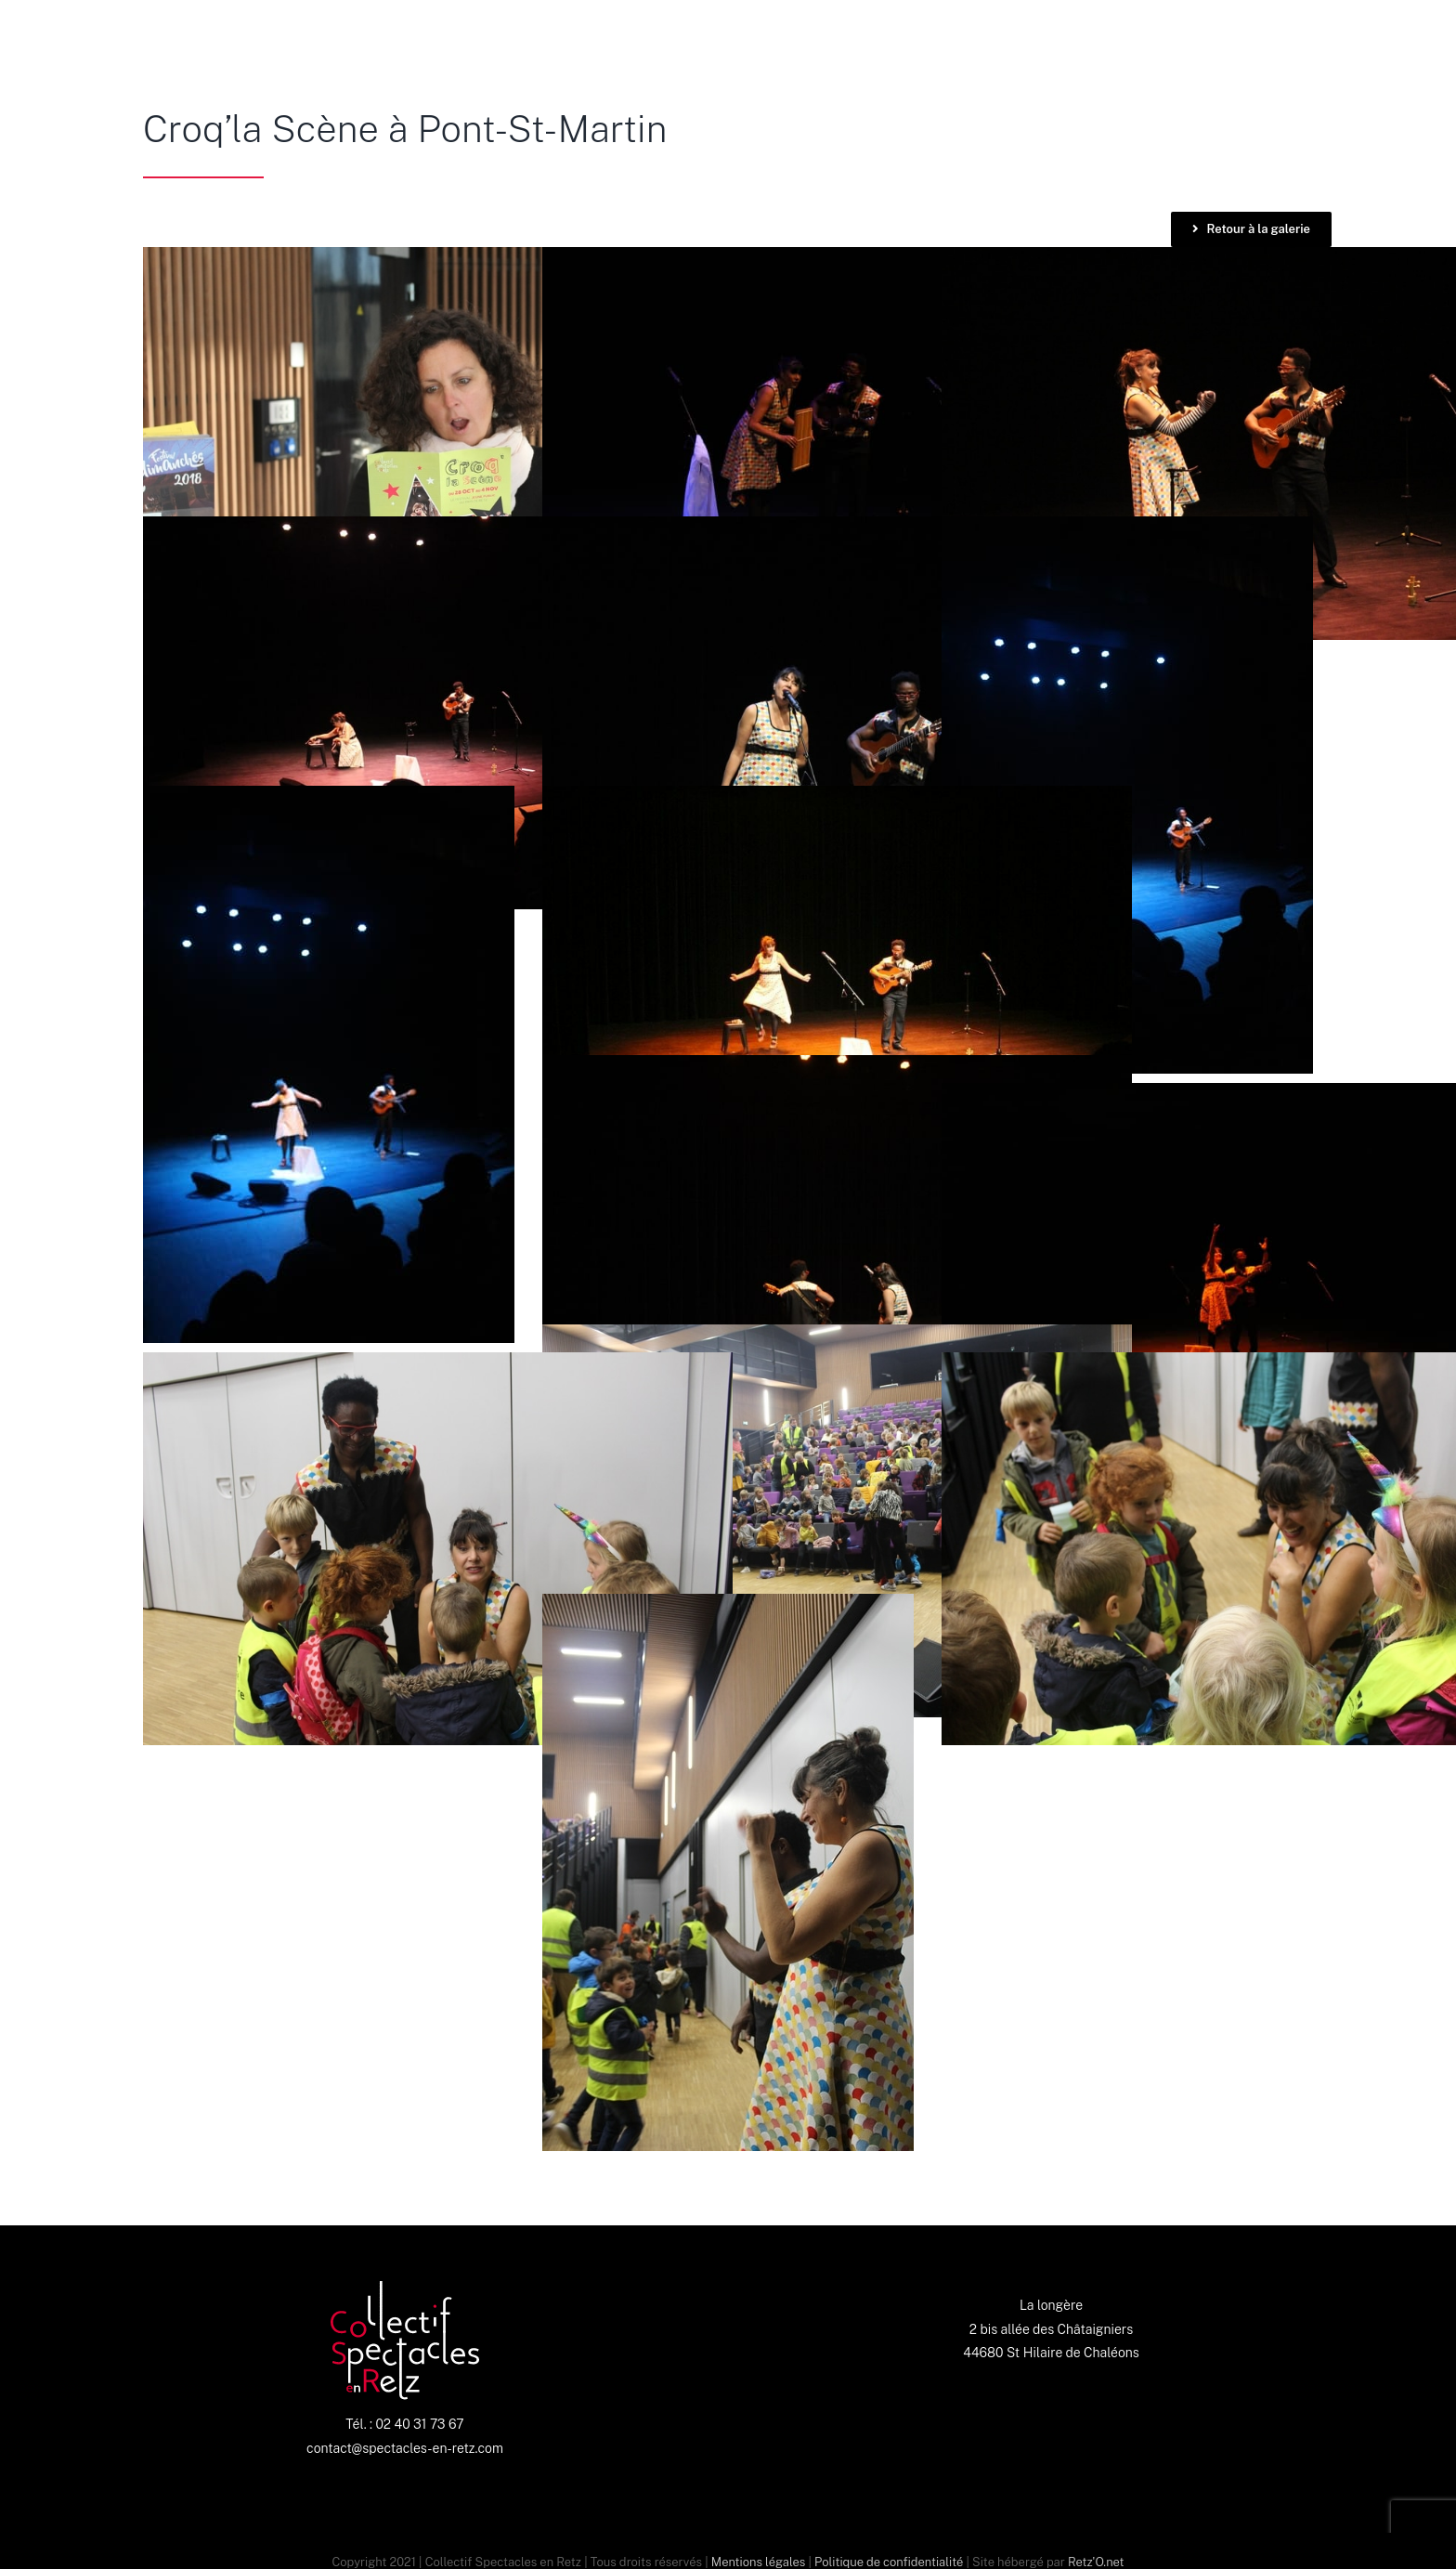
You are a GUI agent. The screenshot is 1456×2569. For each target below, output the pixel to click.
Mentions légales (758, 2562)
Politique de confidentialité (888, 2562)
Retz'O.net (1096, 2562)
